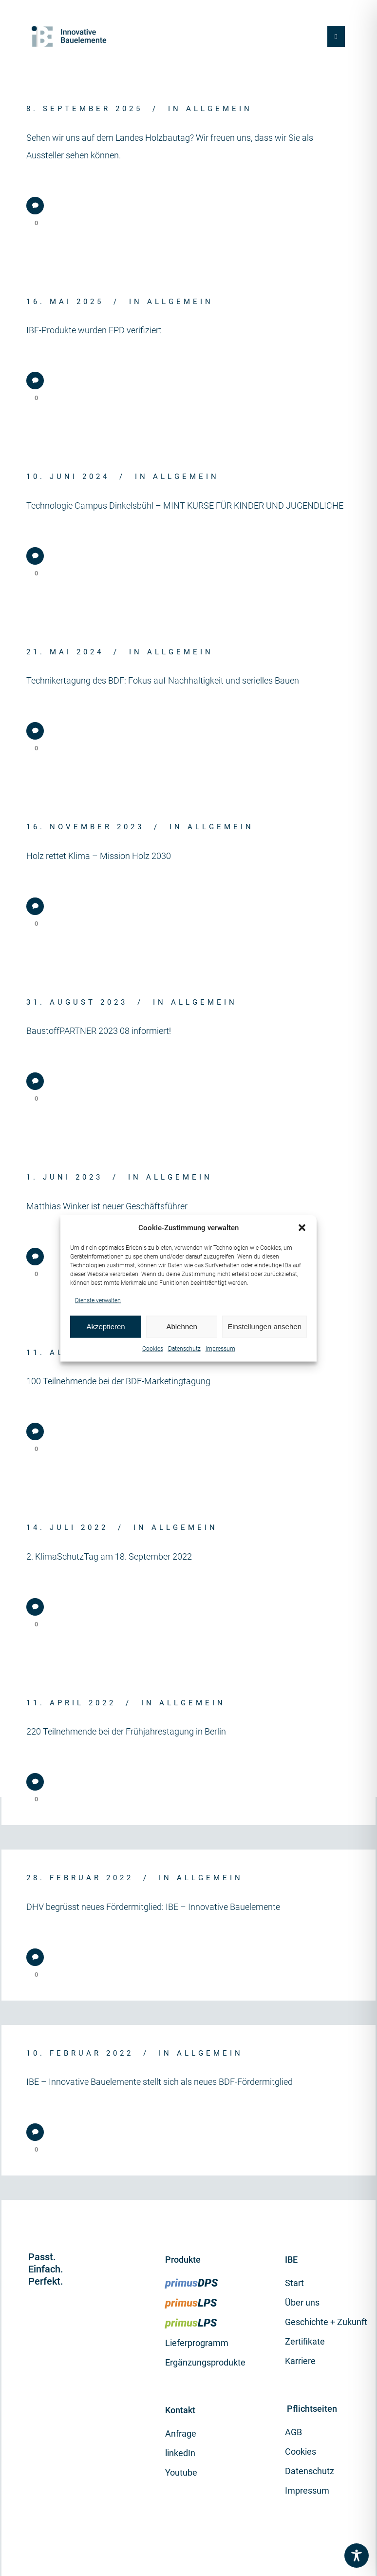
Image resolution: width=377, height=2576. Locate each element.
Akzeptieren (105, 1326)
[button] (302, 1228)
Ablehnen (181, 1326)
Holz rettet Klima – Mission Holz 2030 (98, 856)
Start (294, 2283)
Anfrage (180, 2433)
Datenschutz (184, 1348)
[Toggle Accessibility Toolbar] (356, 2555)
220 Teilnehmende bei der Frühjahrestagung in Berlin (126, 1731)
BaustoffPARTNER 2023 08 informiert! (98, 1031)
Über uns (302, 2302)
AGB (293, 2432)
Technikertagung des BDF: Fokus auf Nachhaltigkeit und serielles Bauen (162, 680)
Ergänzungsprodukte (205, 2362)
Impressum (220, 1348)
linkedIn (180, 2453)
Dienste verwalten (98, 1300)
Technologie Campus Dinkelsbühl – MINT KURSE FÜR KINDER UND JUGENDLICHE (184, 505)
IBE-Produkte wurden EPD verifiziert (94, 330)
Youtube (181, 2472)
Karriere (300, 2361)
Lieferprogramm (196, 2343)
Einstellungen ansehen (264, 1326)
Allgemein (219, 108)
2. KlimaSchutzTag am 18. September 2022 (109, 1556)
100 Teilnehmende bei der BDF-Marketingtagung (118, 1381)
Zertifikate (305, 2341)
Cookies (152, 1348)
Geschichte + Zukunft (326, 2322)
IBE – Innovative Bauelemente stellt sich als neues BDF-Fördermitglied (159, 2082)
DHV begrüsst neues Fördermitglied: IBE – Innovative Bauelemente (153, 1907)
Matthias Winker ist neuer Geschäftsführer (107, 1206)
